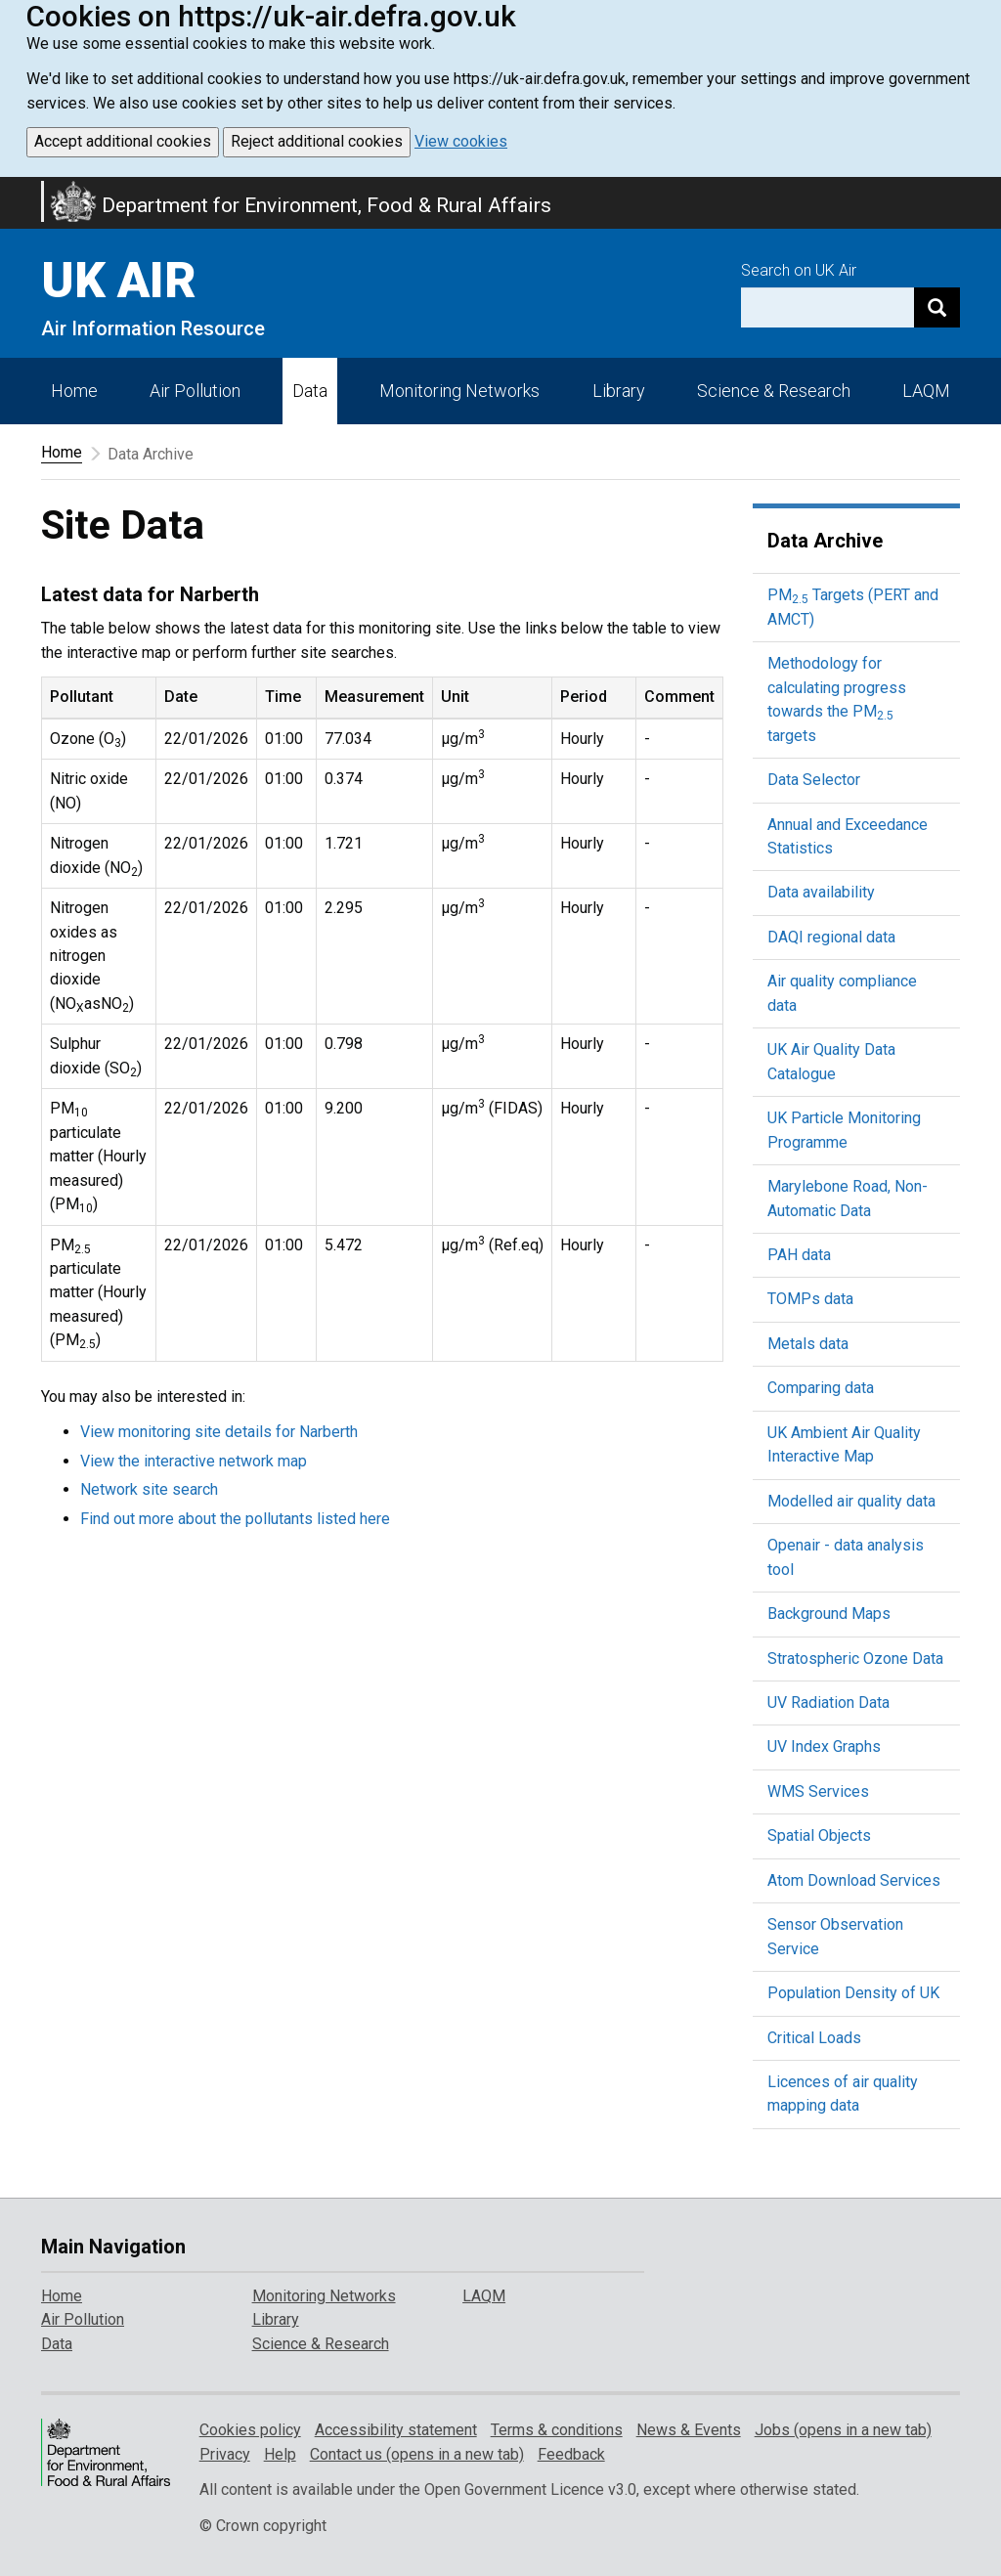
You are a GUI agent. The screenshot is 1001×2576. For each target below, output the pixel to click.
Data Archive (825, 540)
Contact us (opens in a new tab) (417, 2454)
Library (618, 390)
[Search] (937, 307)
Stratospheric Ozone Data (855, 1658)
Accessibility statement (396, 2430)
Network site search (149, 1489)
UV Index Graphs (824, 1746)
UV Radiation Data (828, 1702)
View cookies (460, 141)
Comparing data (820, 1387)
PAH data (799, 1254)
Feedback (571, 2454)
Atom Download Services (853, 1880)
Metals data (808, 1343)
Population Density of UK (853, 1993)
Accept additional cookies (122, 141)
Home (74, 390)
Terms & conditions (557, 2430)
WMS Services (818, 1791)
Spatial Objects (819, 1835)
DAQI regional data (831, 937)
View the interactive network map (193, 1461)
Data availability (821, 892)
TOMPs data (810, 1298)
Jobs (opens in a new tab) (843, 2430)
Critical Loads (814, 2038)
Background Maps (829, 1613)
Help (280, 2454)
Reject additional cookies (317, 141)
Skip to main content (12, 190)
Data (309, 390)
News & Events (688, 2430)
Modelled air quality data (851, 1501)
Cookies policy (250, 2430)
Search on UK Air (798, 270)
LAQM (926, 390)
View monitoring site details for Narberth (219, 1431)
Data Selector (813, 779)
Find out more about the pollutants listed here (235, 1518)
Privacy (224, 2454)
